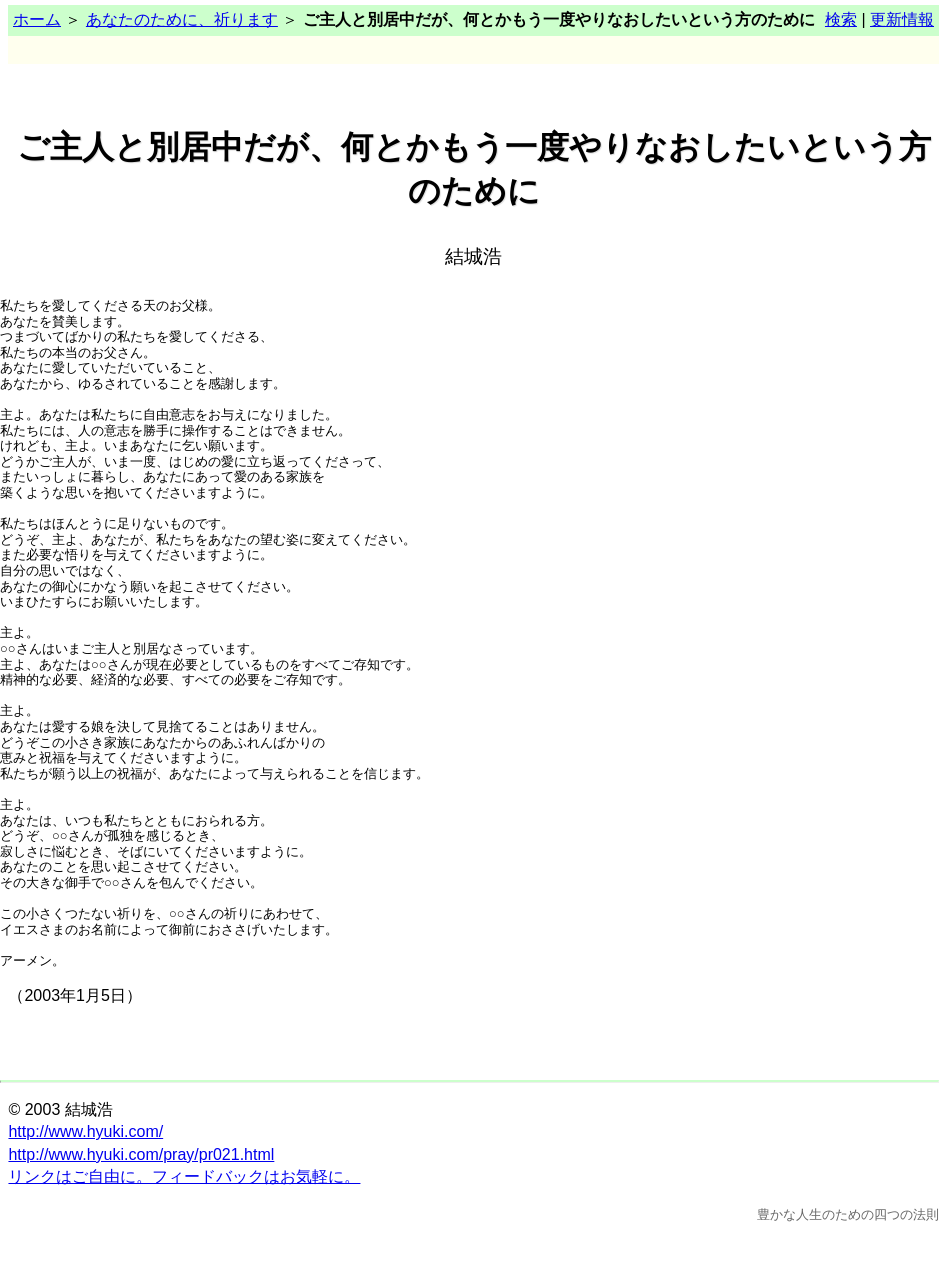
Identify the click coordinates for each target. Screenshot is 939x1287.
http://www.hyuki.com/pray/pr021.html (141, 1154)
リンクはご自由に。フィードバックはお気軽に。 (184, 1176)
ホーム (37, 19)
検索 (841, 19)
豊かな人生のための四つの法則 (848, 1214)
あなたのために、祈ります (182, 19)
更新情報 (902, 19)
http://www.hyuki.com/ (85, 1131)
